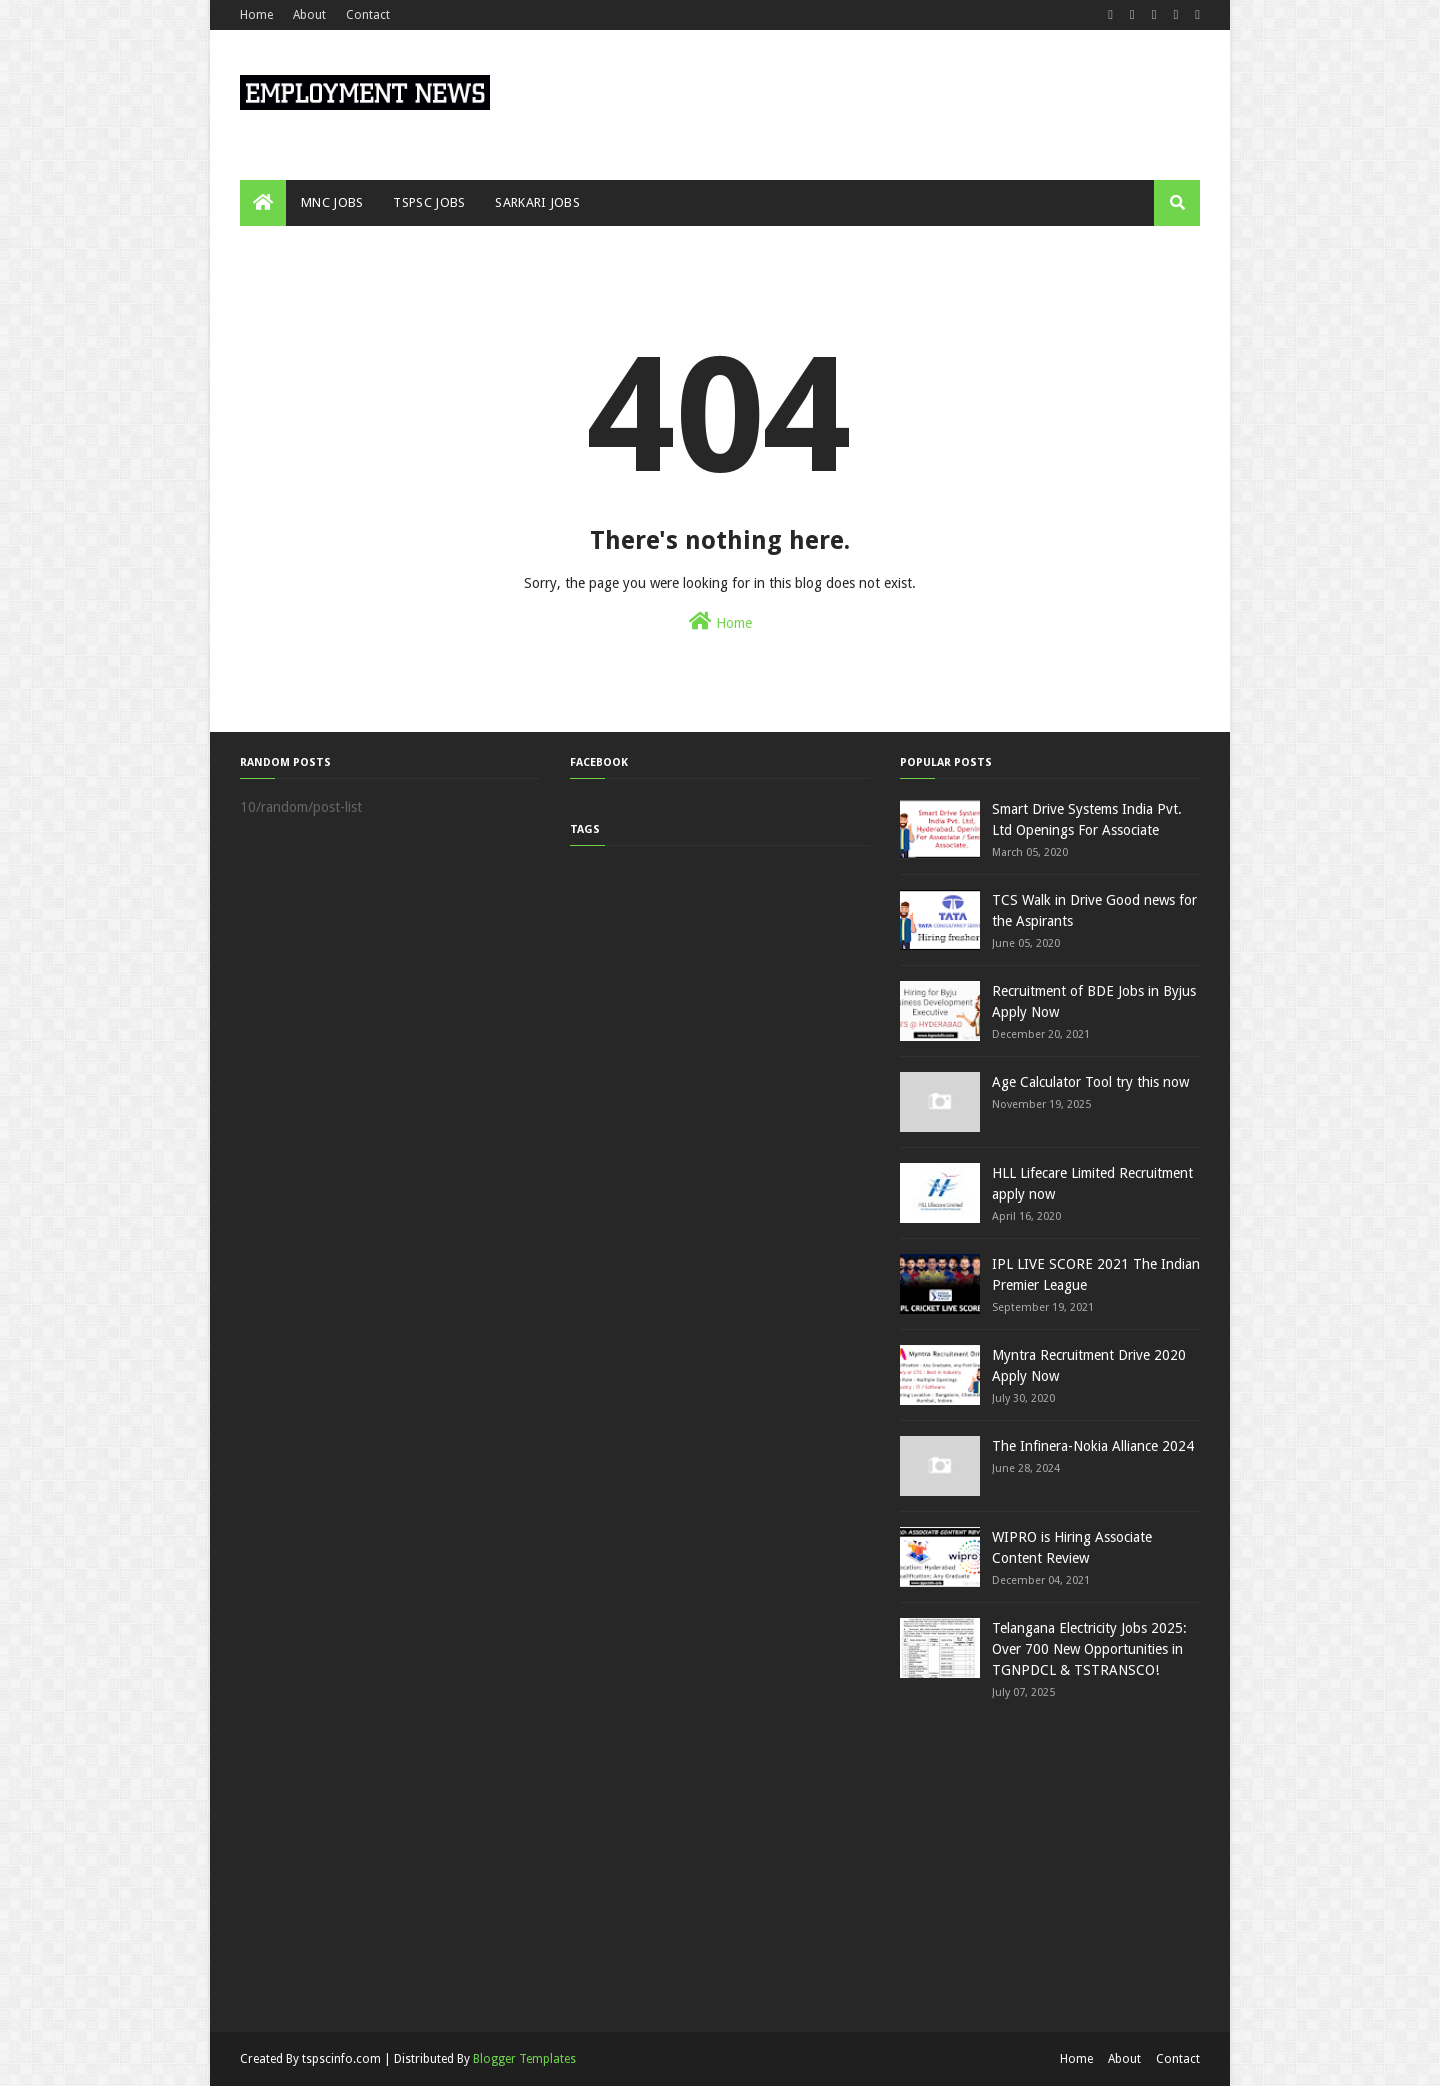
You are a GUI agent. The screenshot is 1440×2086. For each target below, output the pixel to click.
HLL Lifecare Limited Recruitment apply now (1092, 1183)
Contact (368, 15)
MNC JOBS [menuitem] (332, 202)
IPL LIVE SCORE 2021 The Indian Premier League (1096, 1274)
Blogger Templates (524, 2059)
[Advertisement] (1170, 1864)
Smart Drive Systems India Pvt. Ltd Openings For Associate (1087, 819)
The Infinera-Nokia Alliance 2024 (1093, 1446)
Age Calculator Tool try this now (1090, 1082)
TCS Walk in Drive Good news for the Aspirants (1094, 910)
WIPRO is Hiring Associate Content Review (1072, 1547)
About (309, 15)
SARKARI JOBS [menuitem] (537, 202)
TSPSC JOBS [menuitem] (429, 202)
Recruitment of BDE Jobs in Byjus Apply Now (1094, 1001)
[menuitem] (263, 203)
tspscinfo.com (341, 2059)
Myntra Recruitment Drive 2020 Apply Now (1089, 1365)
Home (256, 15)
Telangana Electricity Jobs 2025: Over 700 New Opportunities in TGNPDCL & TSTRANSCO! (1089, 1649)
